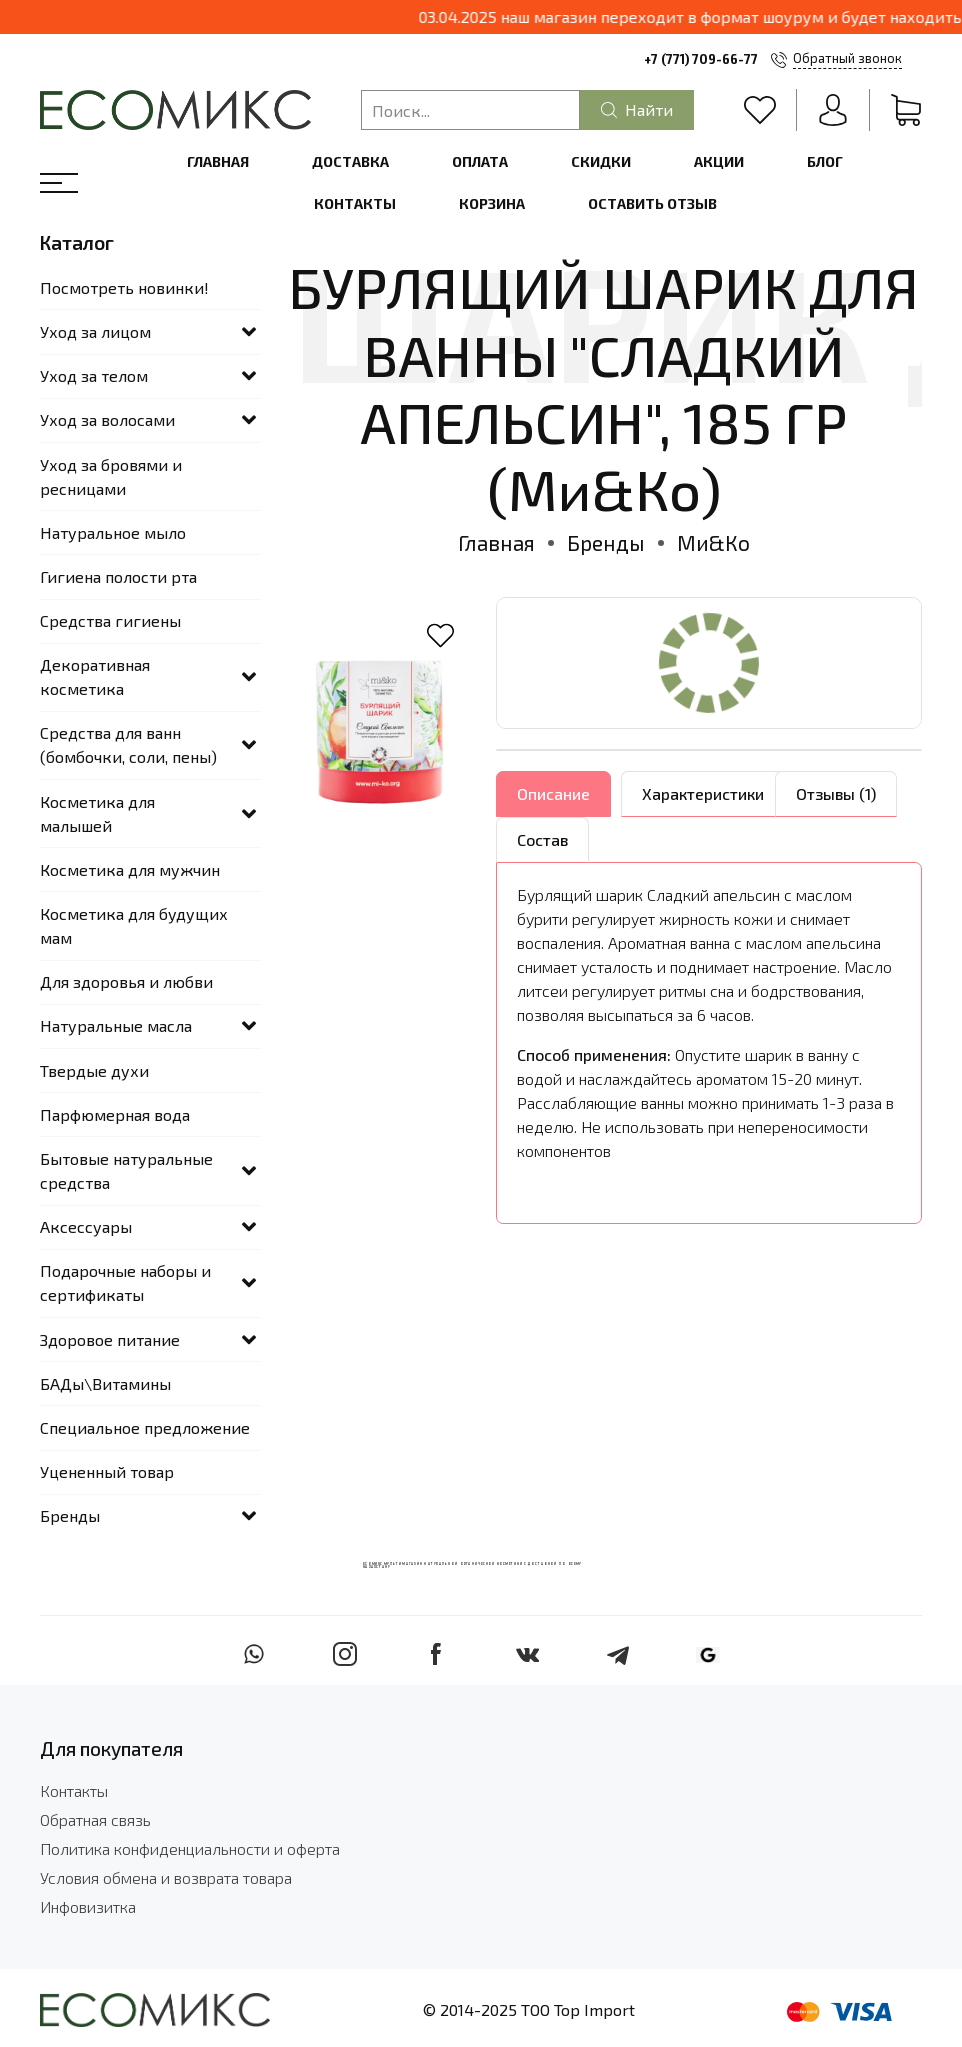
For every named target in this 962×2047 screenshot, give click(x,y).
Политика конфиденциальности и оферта (190, 1848)
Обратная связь (95, 1819)
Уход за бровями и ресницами (111, 476)
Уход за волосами (107, 419)
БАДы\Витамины (105, 1383)
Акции (719, 161)
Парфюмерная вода (115, 1114)
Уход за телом (94, 375)
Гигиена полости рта (118, 576)
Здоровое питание (110, 1339)
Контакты (355, 203)
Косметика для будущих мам (134, 925)
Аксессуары (86, 1226)
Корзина (492, 203)
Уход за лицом (95, 331)
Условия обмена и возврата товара (166, 1877)
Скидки (601, 161)
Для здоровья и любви (126, 981)
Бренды (606, 542)
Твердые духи (94, 1070)
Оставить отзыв (652, 203)
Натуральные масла (116, 1025)
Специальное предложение (145, 1427)
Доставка (350, 161)
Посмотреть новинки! (124, 287)
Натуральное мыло (113, 532)
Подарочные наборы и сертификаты (125, 1282)
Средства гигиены (110, 620)
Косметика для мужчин (130, 869)
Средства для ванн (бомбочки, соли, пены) (128, 744)
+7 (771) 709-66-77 (701, 59)
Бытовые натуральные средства (126, 1170)
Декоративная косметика (95, 676)
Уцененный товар (107, 1471)
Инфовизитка (88, 1906)
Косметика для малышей (97, 813)
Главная (218, 161)
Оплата (480, 161)
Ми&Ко (713, 542)
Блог (825, 161)
